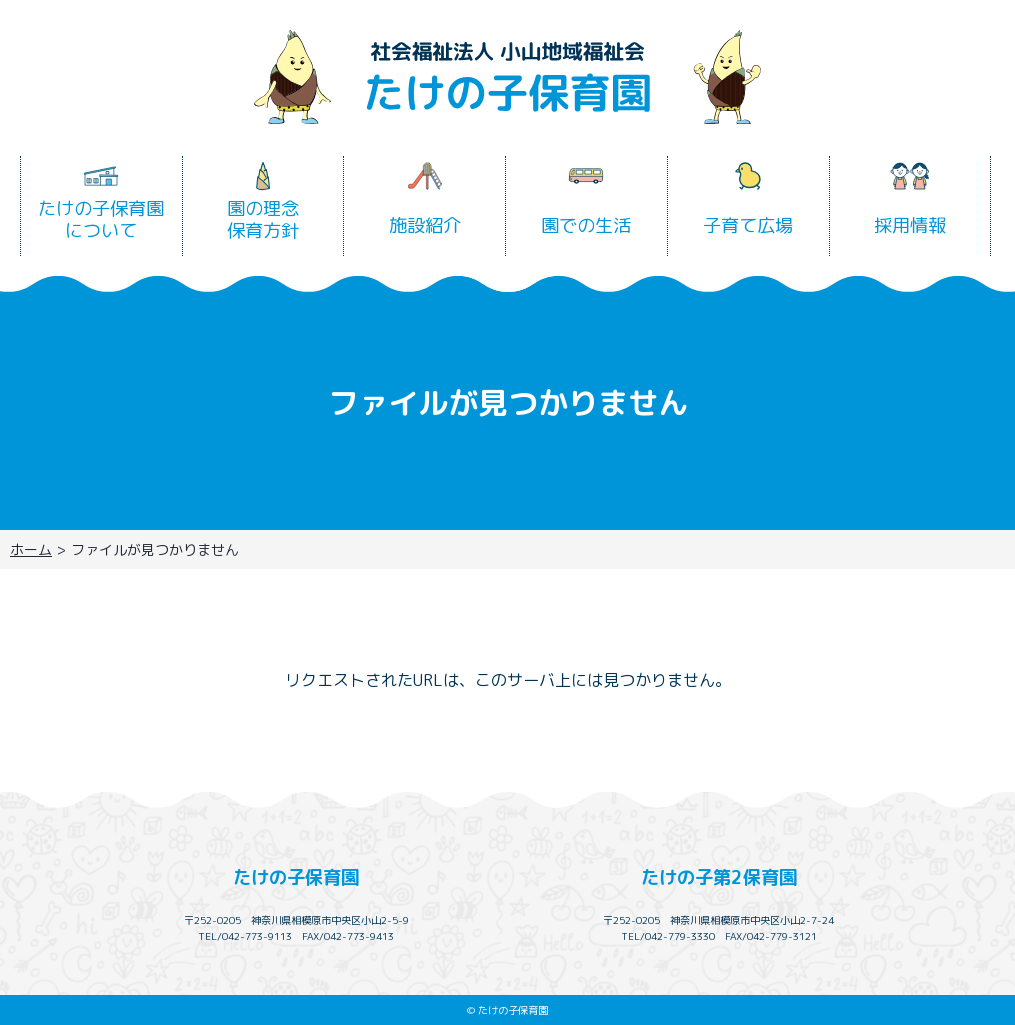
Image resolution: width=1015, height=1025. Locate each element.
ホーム (31, 549)
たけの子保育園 (296, 877)
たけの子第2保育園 (719, 877)
